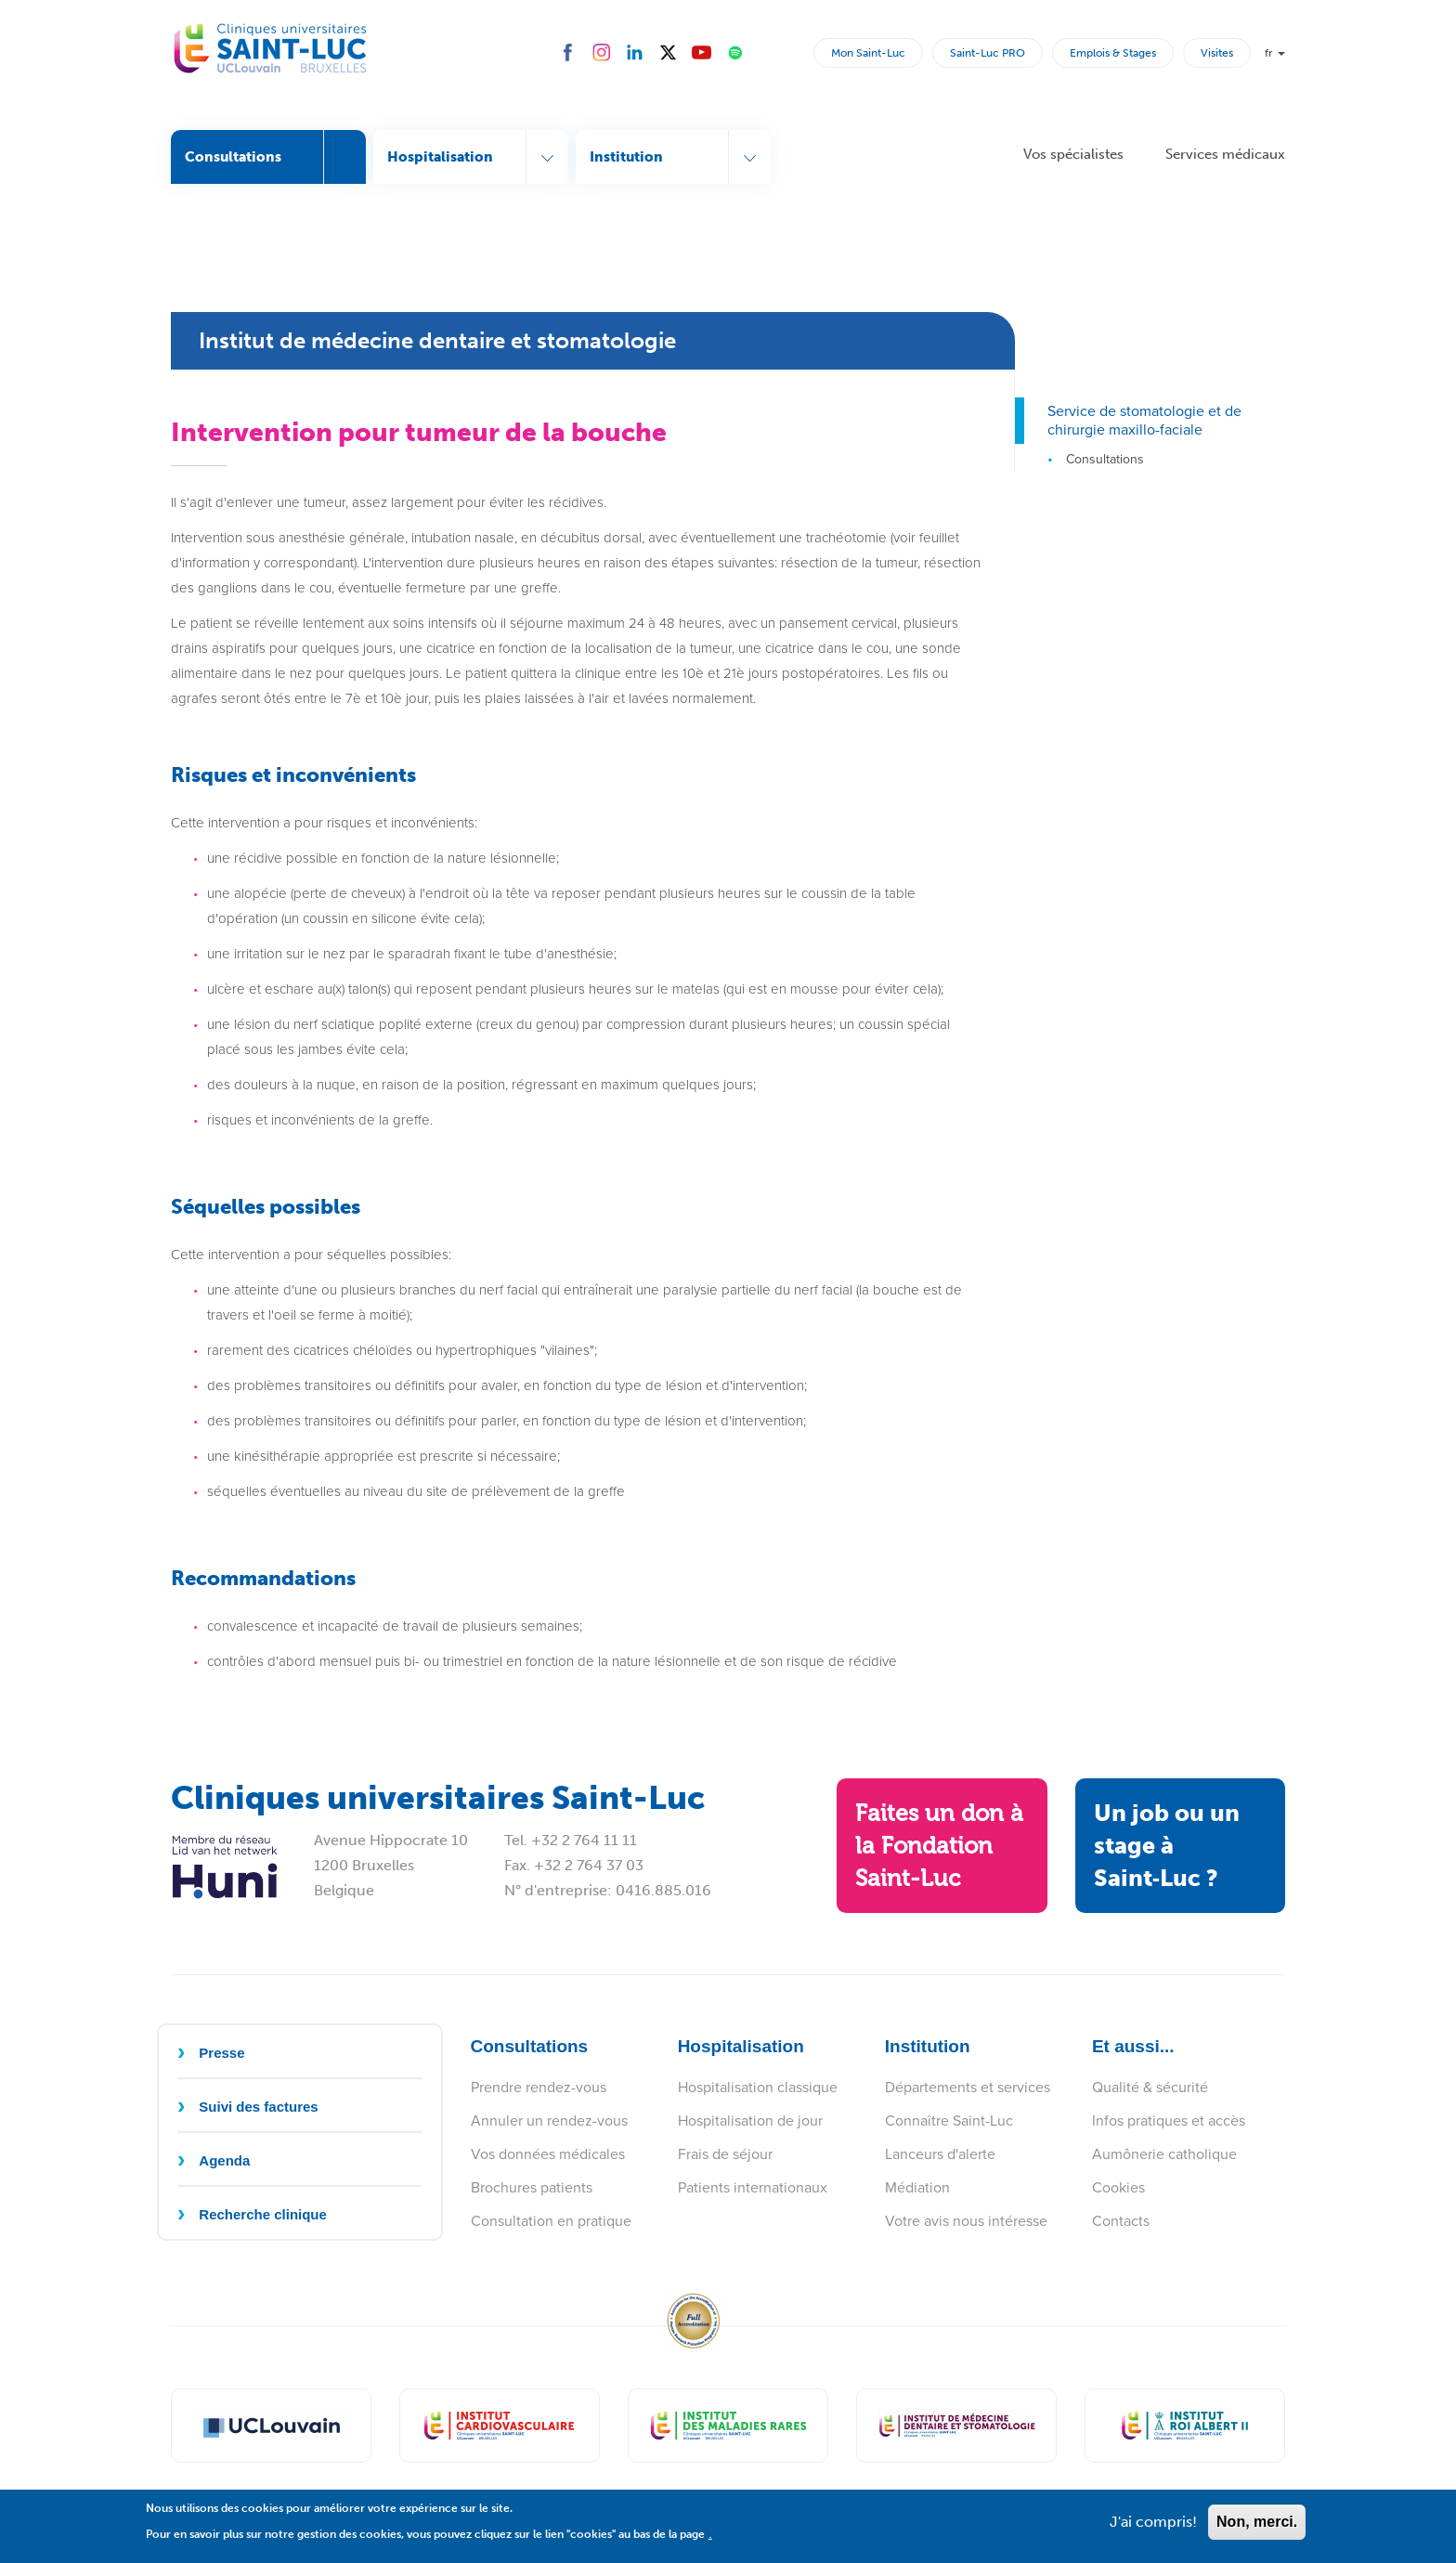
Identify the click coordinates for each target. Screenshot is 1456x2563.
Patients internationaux (752, 2187)
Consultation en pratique (551, 2220)
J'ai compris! (1153, 2529)
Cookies (1118, 2187)
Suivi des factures (258, 2106)
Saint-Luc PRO (987, 52)
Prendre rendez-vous (538, 2087)
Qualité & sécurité (1150, 2087)
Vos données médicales (548, 2154)
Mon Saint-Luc (868, 52)
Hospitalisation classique (758, 2087)
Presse (221, 2053)
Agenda (224, 2160)
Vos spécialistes (1073, 154)
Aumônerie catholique (1164, 2154)
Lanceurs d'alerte (940, 2154)
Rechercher (795, 52)
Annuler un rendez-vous (549, 2120)
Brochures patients (531, 2187)
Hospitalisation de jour (750, 2120)
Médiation (917, 2187)
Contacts (1121, 2220)
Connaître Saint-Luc (949, 2120)
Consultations (1105, 459)
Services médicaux (1225, 154)
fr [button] (1275, 52)
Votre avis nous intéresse (966, 2220)
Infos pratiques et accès (1168, 2120)
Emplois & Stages (1113, 52)
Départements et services (967, 2087)
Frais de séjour (725, 2154)
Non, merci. (1256, 2529)
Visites (1217, 52)
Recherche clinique (263, 2214)
